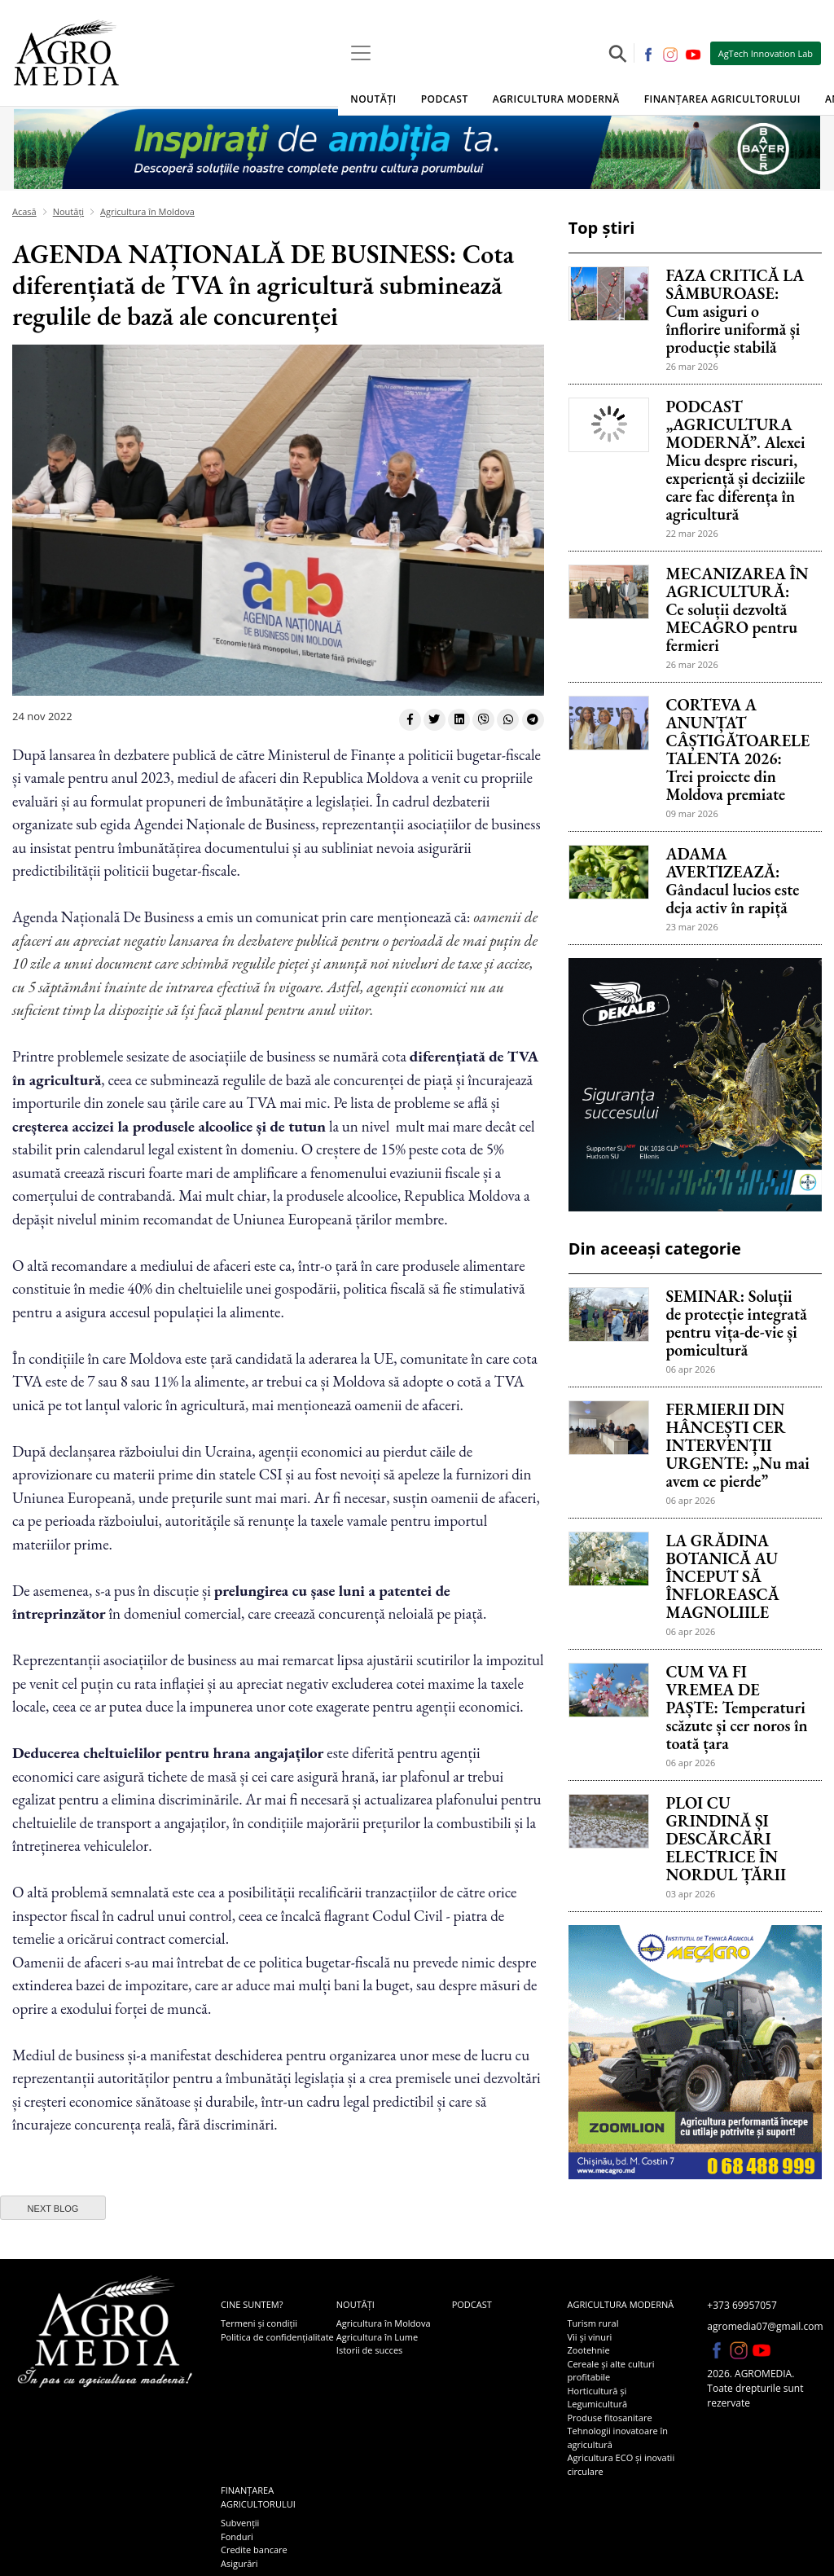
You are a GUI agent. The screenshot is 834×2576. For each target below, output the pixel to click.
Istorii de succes (369, 2350)
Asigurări (239, 2563)
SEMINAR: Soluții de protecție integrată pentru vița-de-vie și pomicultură (735, 1323)
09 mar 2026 (691, 813)
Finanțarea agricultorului (722, 99)
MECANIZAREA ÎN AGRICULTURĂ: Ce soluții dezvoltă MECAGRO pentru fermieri (736, 609)
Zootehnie (588, 2350)
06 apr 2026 (690, 1369)
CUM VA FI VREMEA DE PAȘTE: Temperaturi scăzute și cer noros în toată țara (736, 1707)
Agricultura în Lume (377, 2337)
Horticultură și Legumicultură (597, 2398)
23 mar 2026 (691, 926)
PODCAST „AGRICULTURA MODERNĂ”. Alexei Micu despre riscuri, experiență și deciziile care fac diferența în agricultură (735, 460)
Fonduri (237, 2536)
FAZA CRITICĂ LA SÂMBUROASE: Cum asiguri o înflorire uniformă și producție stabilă (734, 311)
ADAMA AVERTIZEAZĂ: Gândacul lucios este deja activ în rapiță (732, 881)
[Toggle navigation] (361, 53)
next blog (53, 2208)
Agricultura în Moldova (147, 211)
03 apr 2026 (690, 1893)
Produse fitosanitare (609, 2417)
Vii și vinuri (589, 2337)
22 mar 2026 (691, 533)
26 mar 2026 (691, 366)
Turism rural (592, 2323)
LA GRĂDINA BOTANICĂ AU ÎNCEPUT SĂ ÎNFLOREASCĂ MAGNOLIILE (722, 1576)
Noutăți (373, 99)
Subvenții (240, 2523)
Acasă (24, 211)
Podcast (444, 99)
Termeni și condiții (259, 2323)
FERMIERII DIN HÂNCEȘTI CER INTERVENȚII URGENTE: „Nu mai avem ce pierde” (737, 1445)
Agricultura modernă (556, 99)
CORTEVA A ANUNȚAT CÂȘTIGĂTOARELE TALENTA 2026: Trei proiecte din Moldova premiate (737, 749)
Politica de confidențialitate (277, 2337)
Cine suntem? (252, 2304)
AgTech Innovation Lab (765, 53)
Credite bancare (254, 2549)
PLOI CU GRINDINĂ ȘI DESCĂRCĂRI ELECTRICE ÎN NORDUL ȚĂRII (725, 1839)
